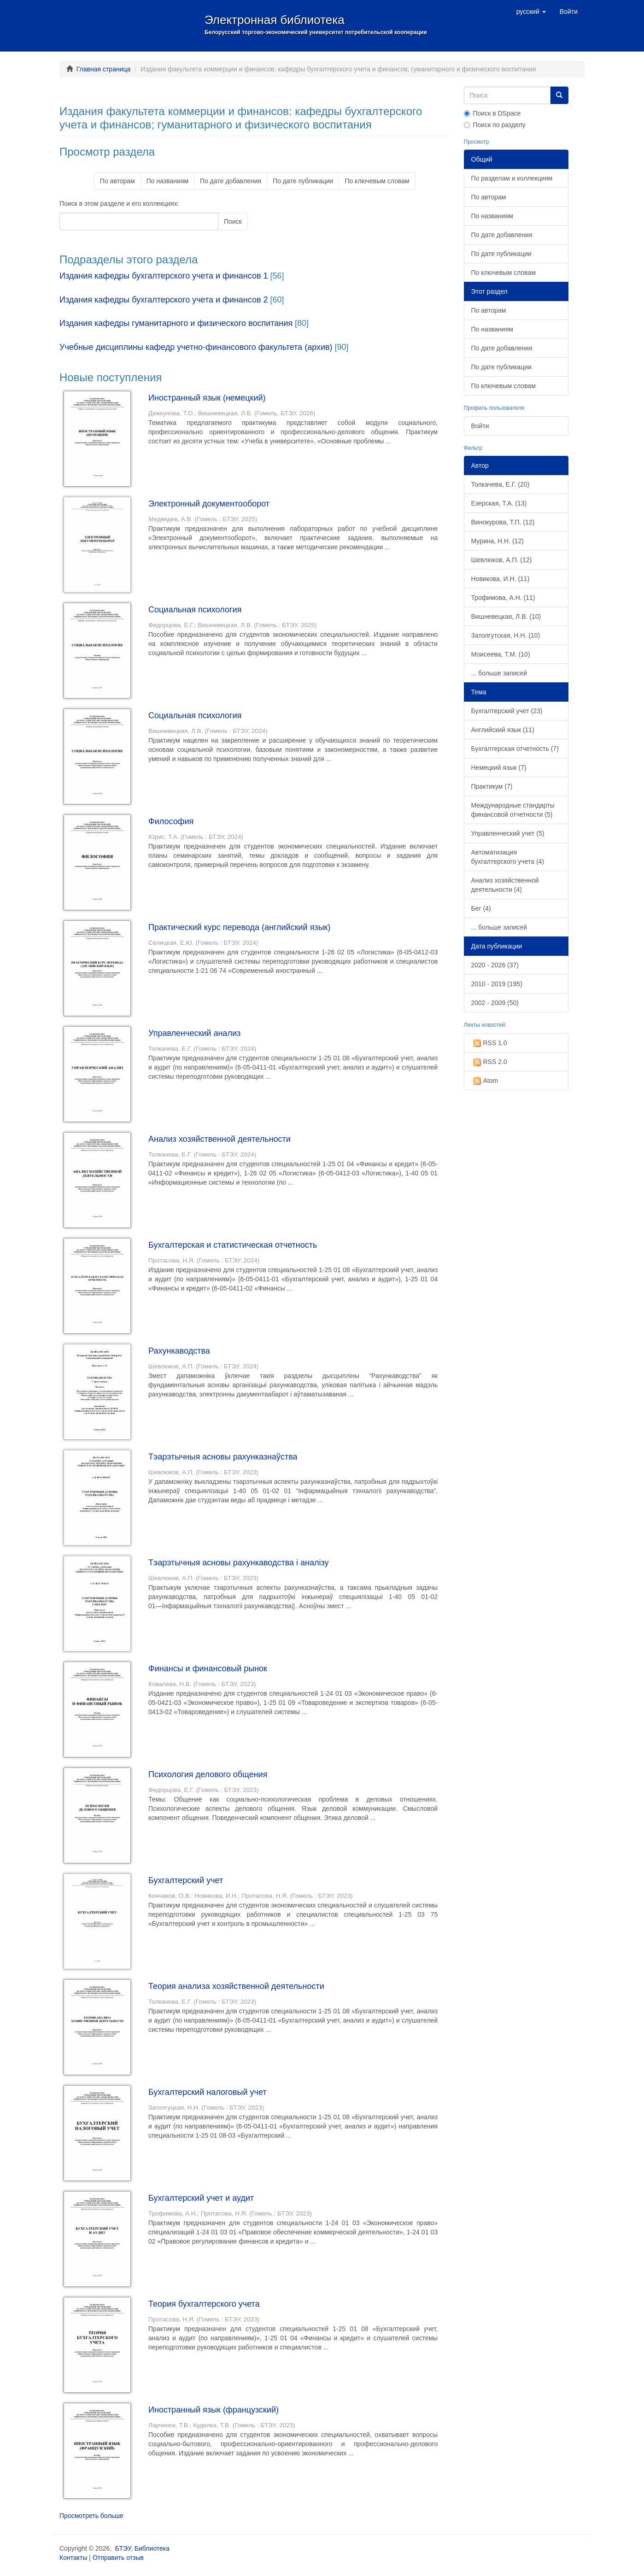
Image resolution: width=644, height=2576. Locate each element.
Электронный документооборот (208, 503)
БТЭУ (123, 2548)
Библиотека (152, 2548)
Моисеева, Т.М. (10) (500, 654)
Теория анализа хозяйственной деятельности (236, 1986)
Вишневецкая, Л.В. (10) (506, 616)
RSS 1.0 (489, 1043)
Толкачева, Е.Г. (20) (500, 484)
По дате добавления (230, 181)
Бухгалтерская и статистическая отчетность (232, 1245)
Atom (484, 1081)
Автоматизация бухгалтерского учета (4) (507, 857)
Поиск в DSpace (492, 113)
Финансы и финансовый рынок (207, 1668)
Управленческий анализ (194, 1033)
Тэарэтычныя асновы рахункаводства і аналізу (238, 1562)
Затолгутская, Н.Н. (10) (505, 635)
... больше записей (499, 673)
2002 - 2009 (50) (495, 1002)
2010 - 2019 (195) (496, 984)
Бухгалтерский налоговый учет (207, 2092)
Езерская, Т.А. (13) (499, 503)
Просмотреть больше (91, 2515)
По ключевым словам (377, 181)
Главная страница (103, 69)
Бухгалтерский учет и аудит (201, 2198)
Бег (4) (481, 908)
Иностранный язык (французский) (213, 2409)
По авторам (117, 181)
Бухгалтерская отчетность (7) (515, 748)
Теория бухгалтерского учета (204, 2304)
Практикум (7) (492, 786)
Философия (170, 821)
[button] (531, 11)
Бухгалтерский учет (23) (507, 711)
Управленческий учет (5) (507, 833)
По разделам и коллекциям (512, 178)
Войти (480, 426)
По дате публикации (303, 181)
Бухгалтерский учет (185, 1880)
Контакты (73, 2557)
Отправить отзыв (118, 2557)
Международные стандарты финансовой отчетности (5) (513, 810)
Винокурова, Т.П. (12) (503, 522)
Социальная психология (194, 609)
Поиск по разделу (495, 124)
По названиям (167, 181)
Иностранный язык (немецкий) (206, 397)
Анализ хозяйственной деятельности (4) (505, 885)
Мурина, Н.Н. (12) (497, 541)
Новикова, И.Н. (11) (500, 578)
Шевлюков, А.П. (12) (501, 560)
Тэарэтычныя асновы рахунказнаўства (223, 1456)
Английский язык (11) (502, 729)
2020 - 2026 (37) (495, 965)
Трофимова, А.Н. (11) (503, 597)
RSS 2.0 (489, 1062)
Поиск (233, 221)
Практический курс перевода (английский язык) (239, 927)
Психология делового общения (207, 1774)
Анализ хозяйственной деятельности (219, 1139)
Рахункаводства (179, 1350)
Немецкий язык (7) (499, 767)
